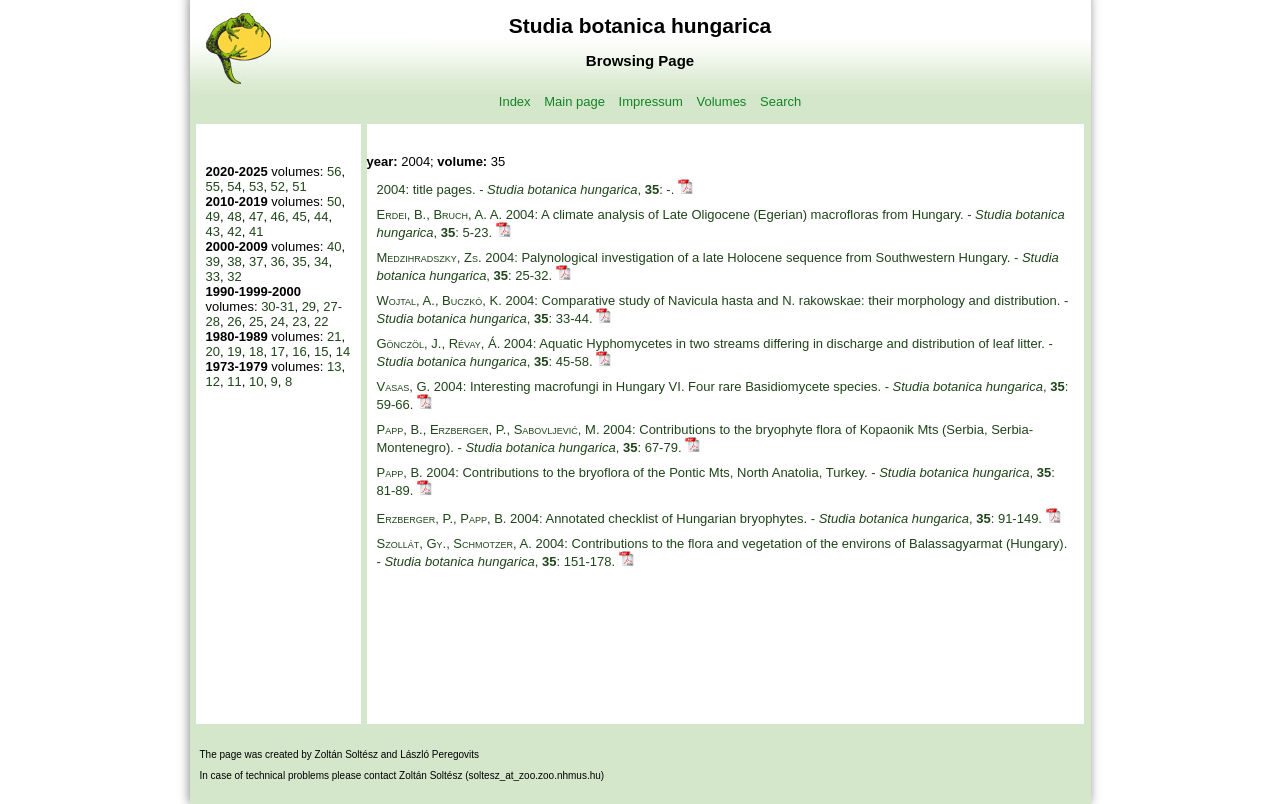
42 (234, 231)
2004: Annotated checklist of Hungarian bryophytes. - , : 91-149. (711, 518)
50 (334, 201)
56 (334, 171)
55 (213, 186)
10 (256, 381)
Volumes (722, 101)
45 (299, 216)
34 (321, 261)
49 (213, 216)
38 (234, 261)
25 (256, 321)
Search (780, 101)
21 (334, 336)
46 (278, 216)
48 (234, 216)
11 (234, 381)
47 (256, 216)
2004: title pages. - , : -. (527, 189)
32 (234, 276)
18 (256, 351)
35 (299, 261)
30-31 (277, 306)
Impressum (651, 101)
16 (299, 351)
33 (213, 276)
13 (334, 366)
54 (234, 186)
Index (515, 101)
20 (213, 351)
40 (334, 246)
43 (213, 231)
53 (256, 186)
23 (299, 321)
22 (321, 321)
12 (213, 381)
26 (234, 321)
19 (234, 351)
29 (309, 306)
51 (299, 186)
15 (321, 351)
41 (256, 231)
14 (343, 351)
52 (278, 186)
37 (256, 261)
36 (278, 261)
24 (278, 321)
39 (213, 261)
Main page (574, 101)
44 (321, 216)
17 (278, 351)
